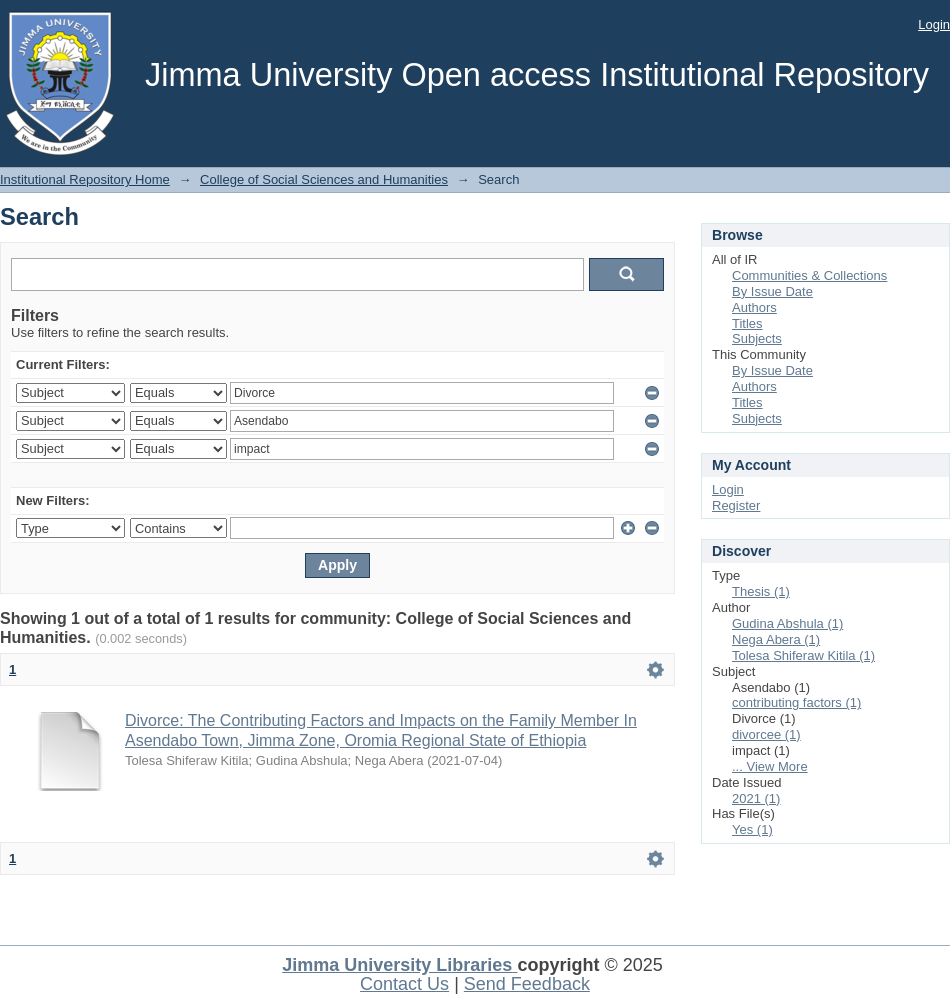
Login (934, 24)
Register (736, 505)
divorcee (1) (766, 734)
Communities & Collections (809, 275)
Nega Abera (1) (776, 639)
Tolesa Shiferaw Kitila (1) (803, 655)
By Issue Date (772, 291)
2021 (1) (756, 798)
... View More (770, 766)
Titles (747, 323)
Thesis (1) (761, 591)
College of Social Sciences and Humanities (324, 179)
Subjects (757, 338)
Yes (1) (752, 829)
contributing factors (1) (796, 702)
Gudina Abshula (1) (787, 623)
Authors (754, 307)
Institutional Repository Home (85, 179)
